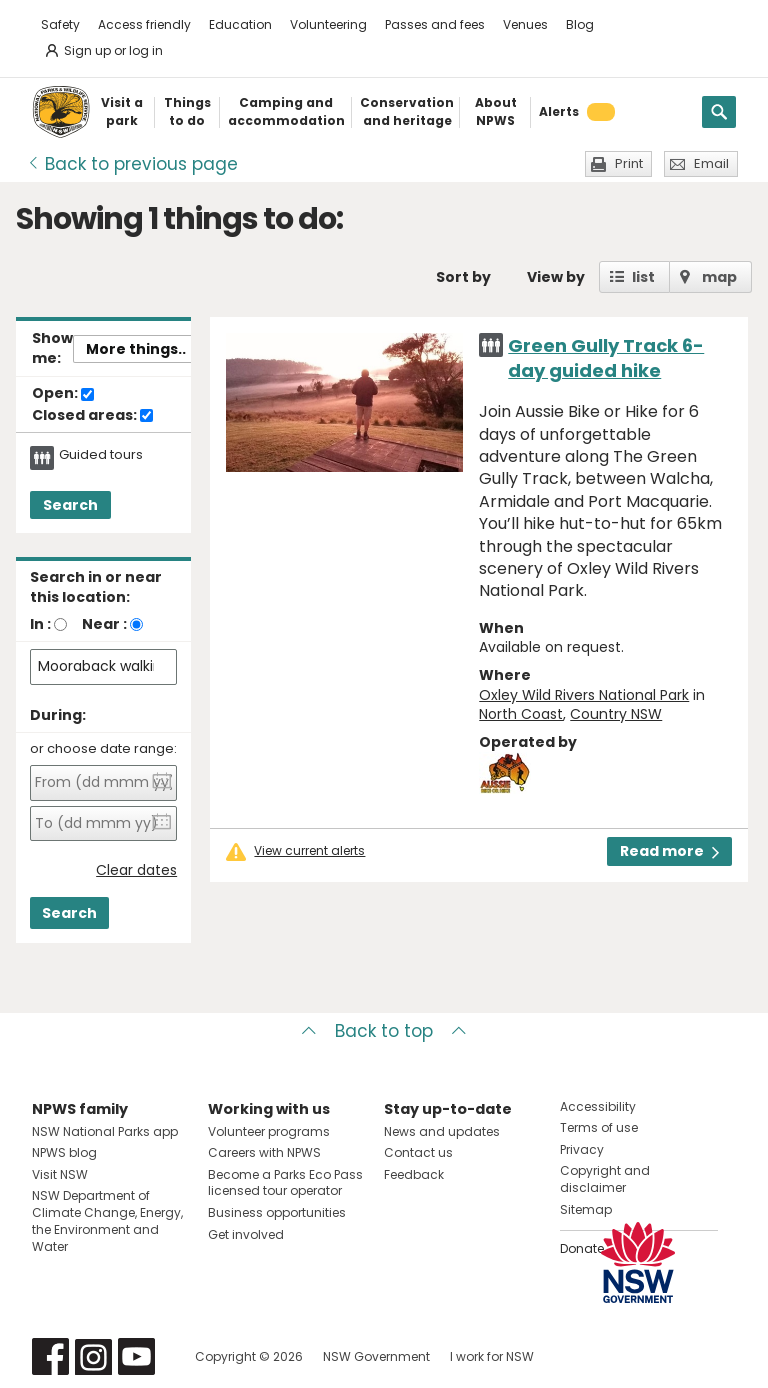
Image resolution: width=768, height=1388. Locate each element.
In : (40, 624)
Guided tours (101, 455)
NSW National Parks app (105, 1131)
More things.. (136, 349)
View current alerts (309, 851)
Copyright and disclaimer (605, 1179)
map (719, 277)
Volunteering (328, 24)
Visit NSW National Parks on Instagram (93, 1356)
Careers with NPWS (264, 1152)
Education (240, 24)
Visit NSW (60, 1174)
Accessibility (598, 1106)
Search (70, 505)
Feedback (414, 1174)
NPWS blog (64, 1152)
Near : (104, 624)
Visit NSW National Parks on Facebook (50, 1356)
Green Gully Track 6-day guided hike (606, 358)
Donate (582, 1248)
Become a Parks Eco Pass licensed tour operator (285, 1183)
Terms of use (599, 1127)
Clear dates (136, 870)
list (643, 277)
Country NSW (616, 714)
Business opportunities (277, 1212)
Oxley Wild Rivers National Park (584, 695)
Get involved (246, 1234)
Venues (525, 24)
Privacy (582, 1149)
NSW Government (376, 1356)
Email (711, 163)
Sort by (463, 277)
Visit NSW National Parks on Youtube (136, 1356)
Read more (669, 851)
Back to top (384, 1031)
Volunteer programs (269, 1131)
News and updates (442, 1131)
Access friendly (144, 24)
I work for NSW (492, 1356)
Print (629, 163)
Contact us (418, 1152)
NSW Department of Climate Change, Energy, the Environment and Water (107, 1220)
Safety (60, 24)
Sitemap (586, 1209)
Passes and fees (435, 24)
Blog (580, 24)
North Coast (521, 714)
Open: (63, 394)
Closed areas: (92, 416)
